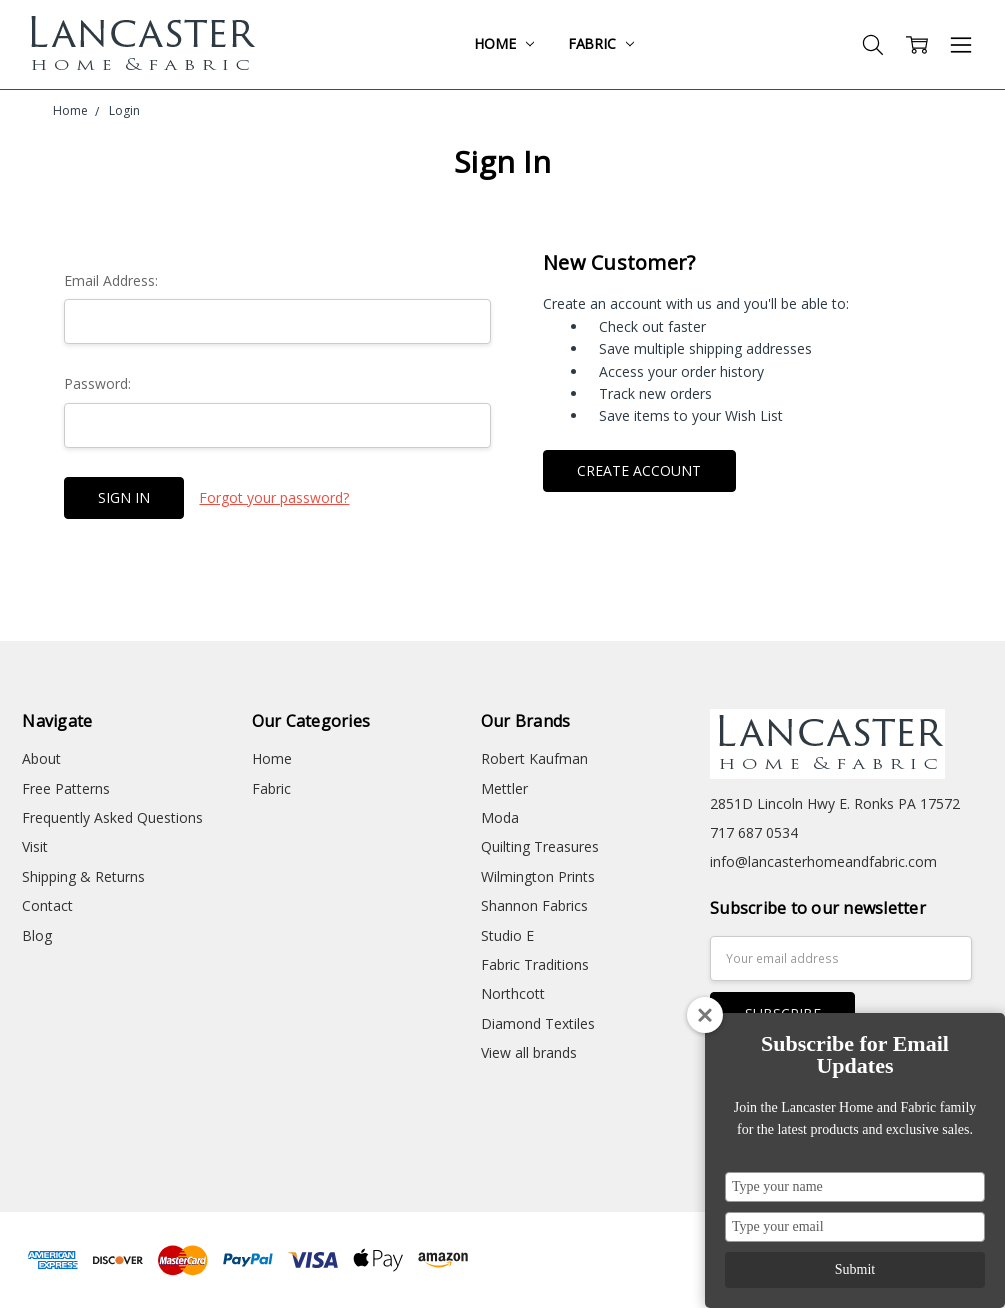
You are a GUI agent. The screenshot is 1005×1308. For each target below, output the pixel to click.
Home (503, 43)
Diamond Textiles (538, 1023)
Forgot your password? (274, 497)
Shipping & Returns (83, 876)
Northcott (513, 993)
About (41, 758)
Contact (47, 905)
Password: (97, 383)
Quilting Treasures (540, 846)
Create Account (639, 470)
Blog (37, 935)
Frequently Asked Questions (112, 817)
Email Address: (111, 280)
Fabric (601, 43)
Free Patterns (66, 788)
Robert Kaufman (534, 758)
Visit (35, 846)
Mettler (504, 788)
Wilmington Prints (538, 876)
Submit (855, 1269)
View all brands (529, 1052)
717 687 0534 (754, 832)
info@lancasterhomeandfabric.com (823, 861)
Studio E (507, 935)
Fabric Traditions (535, 964)
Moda (500, 817)
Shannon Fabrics (534, 905)
